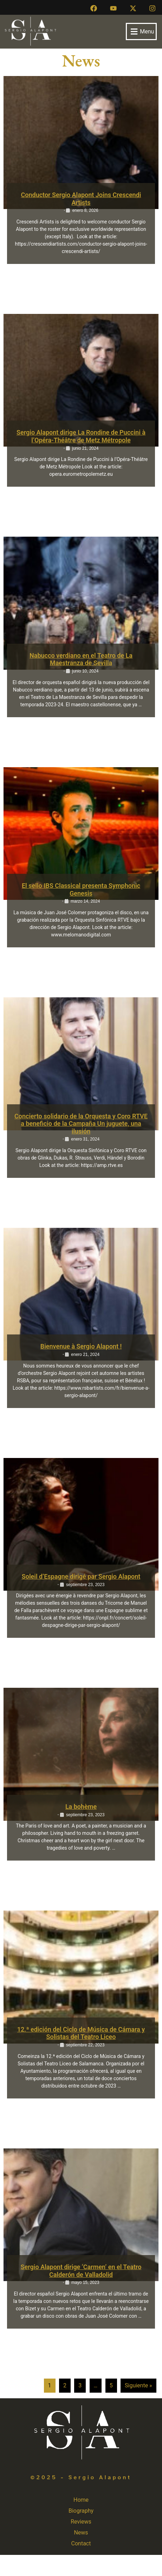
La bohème (81, 1806)
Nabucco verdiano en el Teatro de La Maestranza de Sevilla (81, 659)
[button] (141, 31)
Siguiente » (138, 2385)
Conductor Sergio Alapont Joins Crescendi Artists (81, 198)
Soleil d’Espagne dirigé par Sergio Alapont (81, 1576)
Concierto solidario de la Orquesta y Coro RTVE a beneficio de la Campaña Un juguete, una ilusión (81, 1123)
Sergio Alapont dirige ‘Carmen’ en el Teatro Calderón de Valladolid (81, 2270)
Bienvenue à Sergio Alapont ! (81, 1346)
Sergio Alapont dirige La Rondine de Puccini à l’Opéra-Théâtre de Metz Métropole (81, 436)
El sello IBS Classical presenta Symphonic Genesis (81, 889)
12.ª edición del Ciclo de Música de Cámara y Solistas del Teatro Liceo (81, 2033)
